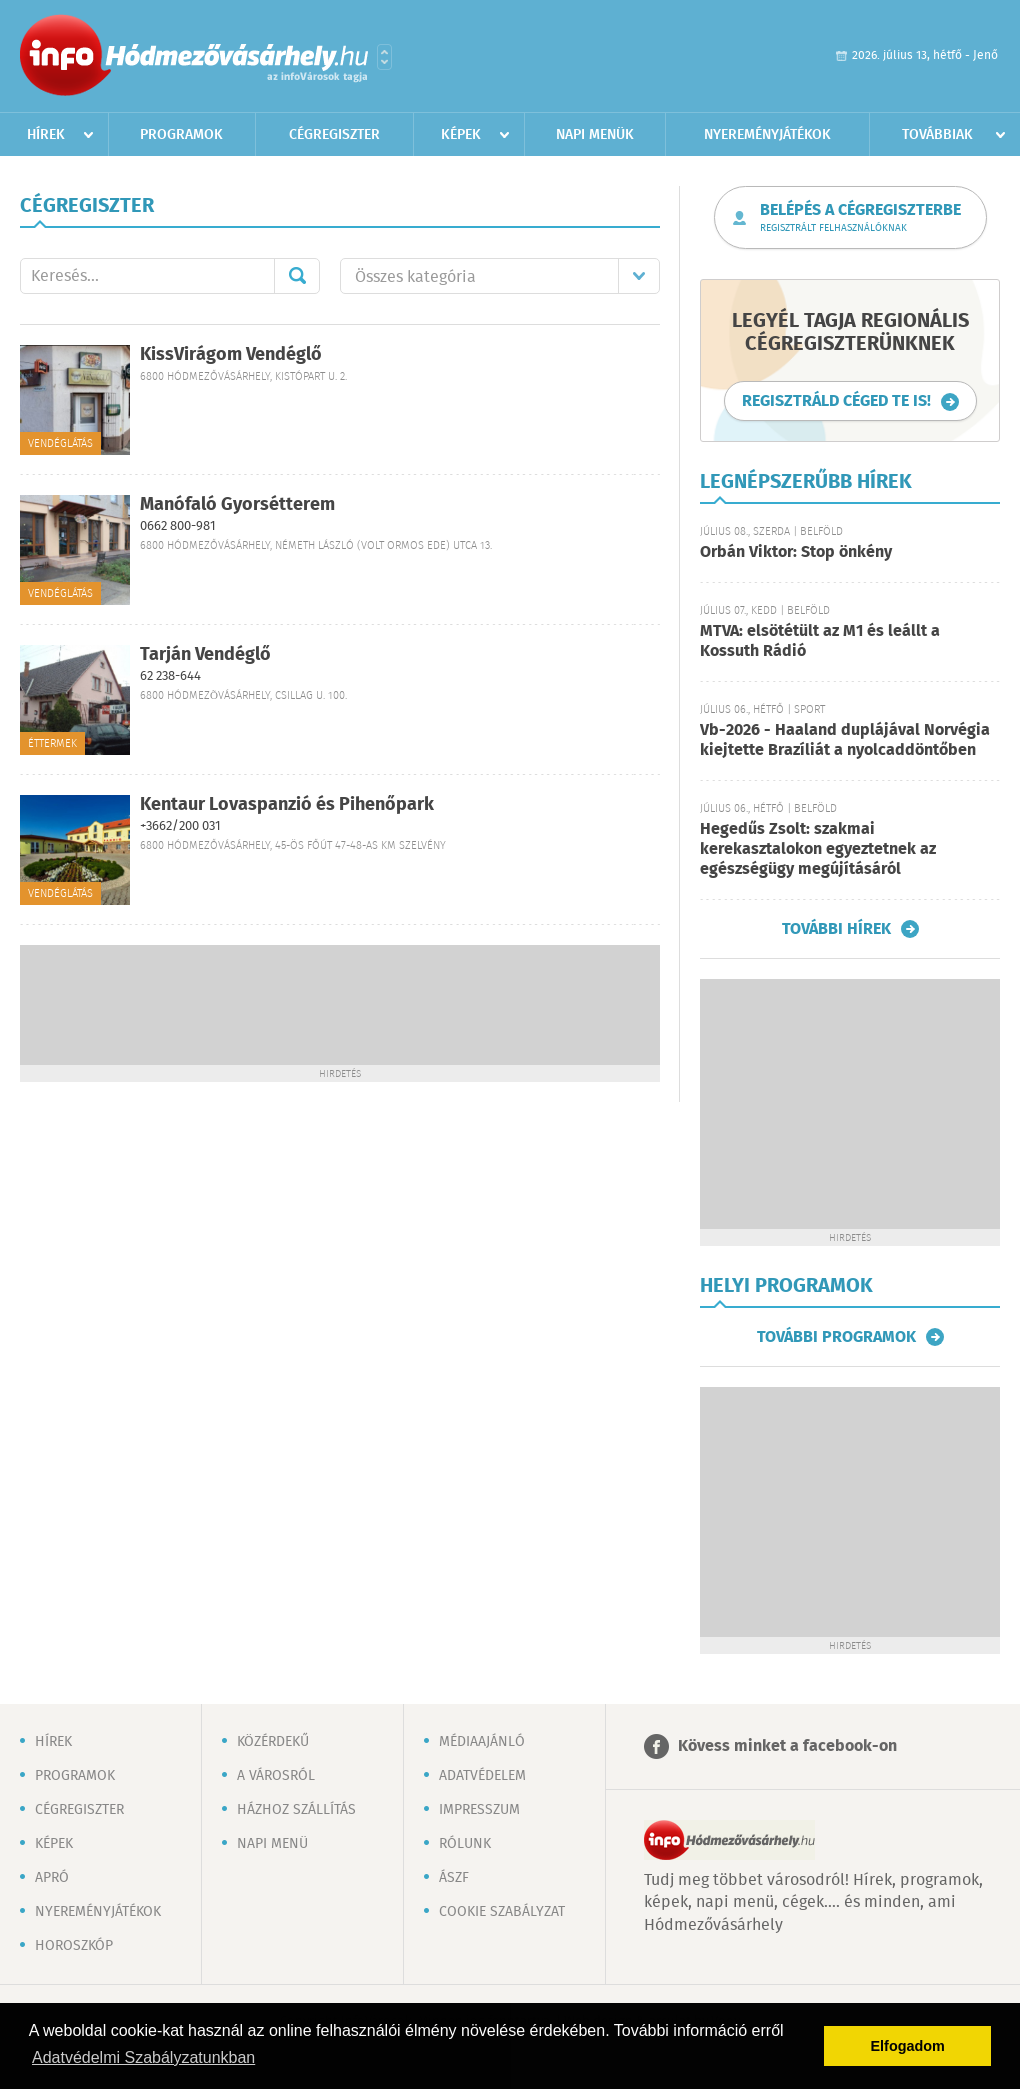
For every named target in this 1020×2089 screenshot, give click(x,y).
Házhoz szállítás (296, 1810)
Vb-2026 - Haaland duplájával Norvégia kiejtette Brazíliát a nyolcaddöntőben (845, 740)
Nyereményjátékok (767, 135)
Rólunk (465, 1844)
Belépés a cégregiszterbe (860, 218)
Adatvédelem (482, 1776)
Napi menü (272, 1844)
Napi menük (595, 135)
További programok (836, 1337)
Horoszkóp (74, 1946)
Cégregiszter (334, 135)
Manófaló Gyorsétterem (237, 505)
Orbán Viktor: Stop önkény (796, 552)
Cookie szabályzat (502, 1912)
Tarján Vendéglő (205, 655)
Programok (181, 135)
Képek (461, 135)
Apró (52, 1878)
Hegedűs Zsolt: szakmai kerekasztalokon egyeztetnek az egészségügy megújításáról (818, 849)
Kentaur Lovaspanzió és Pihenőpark (287, 805)
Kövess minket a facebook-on (787, 1746)
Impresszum (479, 1810)
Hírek (46, 135)
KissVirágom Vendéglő (231, 355)
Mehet (297, 276)
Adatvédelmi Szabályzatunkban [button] (143, 2057)
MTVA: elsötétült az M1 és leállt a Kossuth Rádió (820, 641)
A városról (276, 1776)
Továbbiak (937, 135)
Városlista (384, 57)
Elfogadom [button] (908, 2046)
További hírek (836, 929)
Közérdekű (273, 1742)
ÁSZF (454, 1878)
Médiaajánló (482, 1742)
